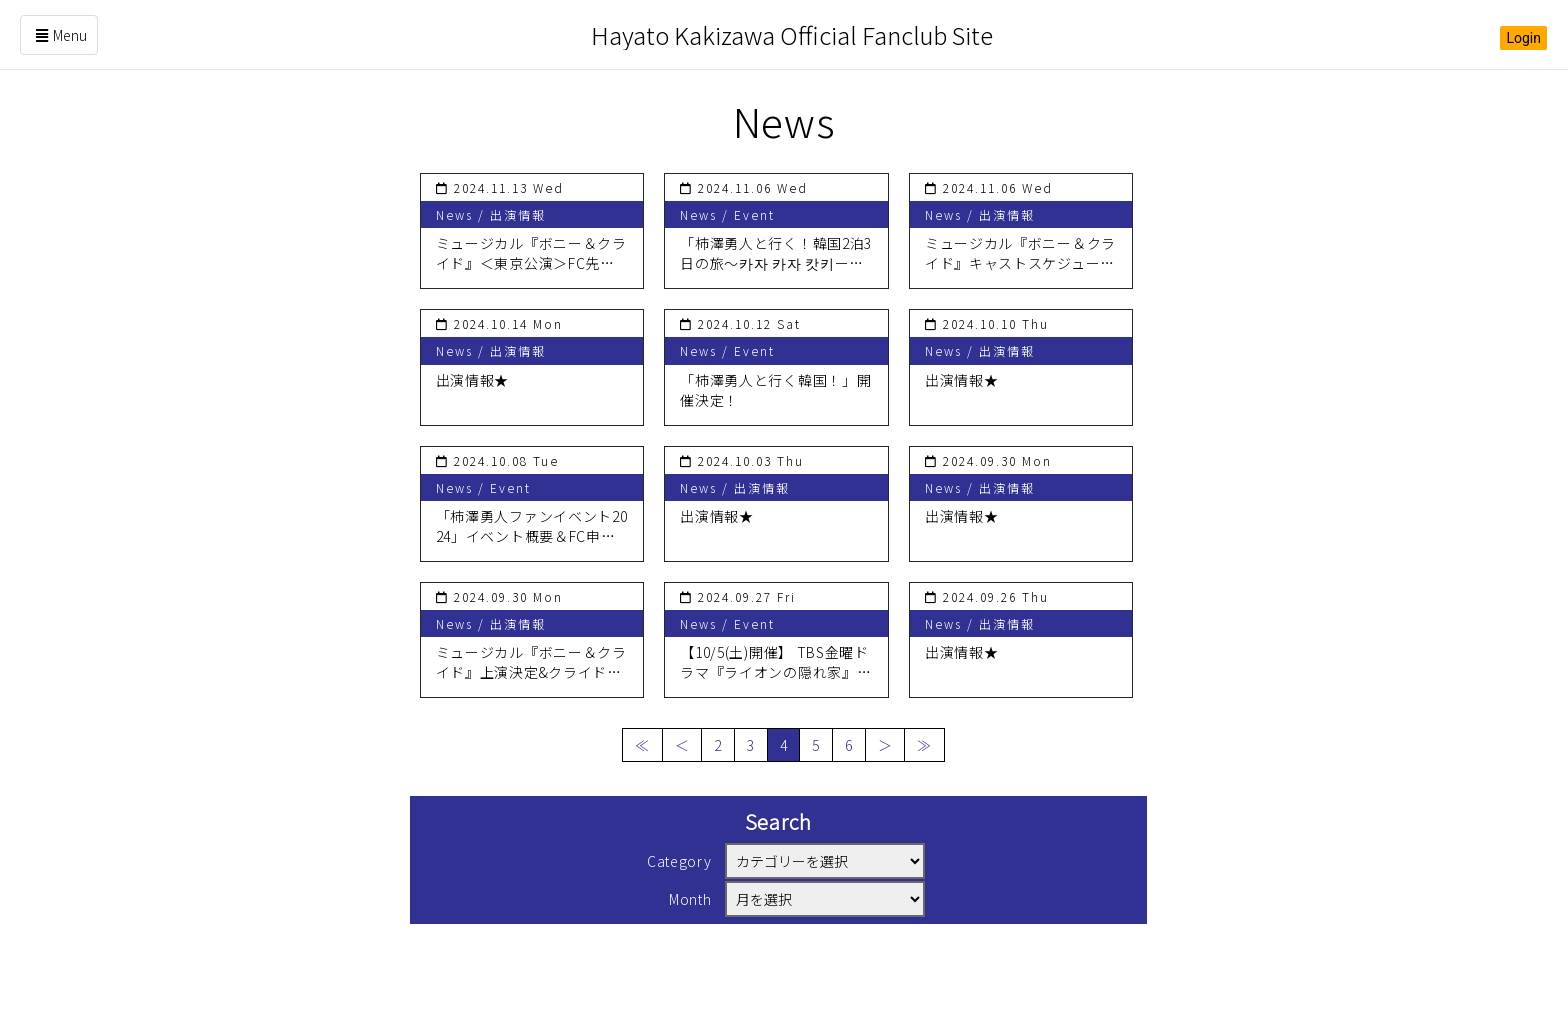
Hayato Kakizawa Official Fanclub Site (792, 34)
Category (679, 861)
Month (690, 899)
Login (1523, 38)
